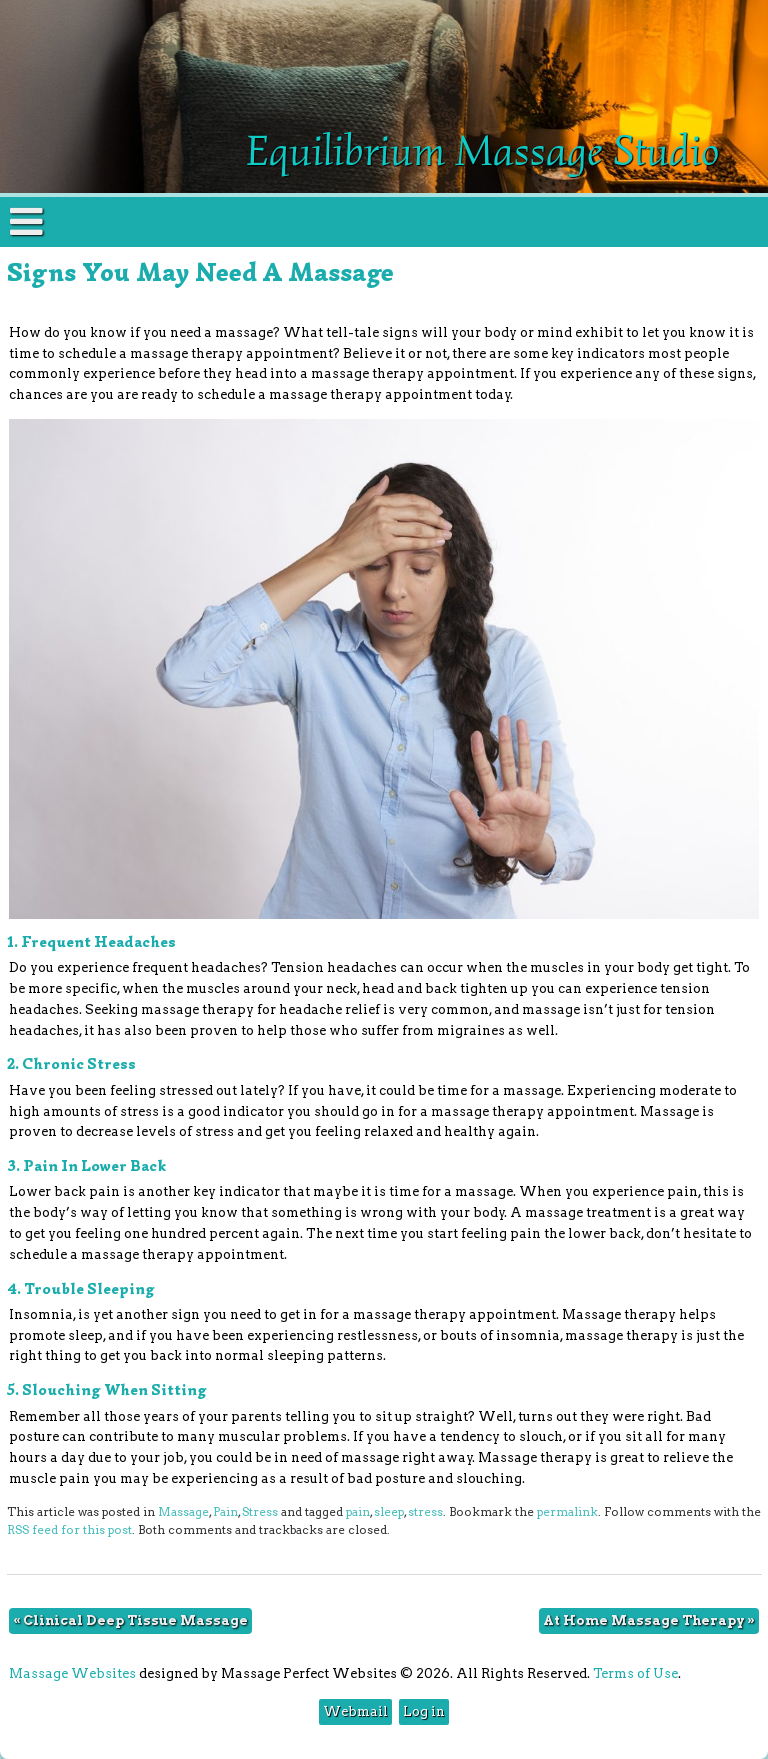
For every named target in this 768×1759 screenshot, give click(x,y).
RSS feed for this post (69, 1530)
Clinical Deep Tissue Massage (130, 1620)
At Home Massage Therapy (649, 1620)
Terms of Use (635, 1673)
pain (358, 1512)
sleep (389, 1512)
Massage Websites (72, 1673)
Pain (225, 1512)
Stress (260, 1512)
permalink (567, 1512)
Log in (424, 1711)
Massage (183, 1512)
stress (425, 1512)
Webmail (355, 1711)
